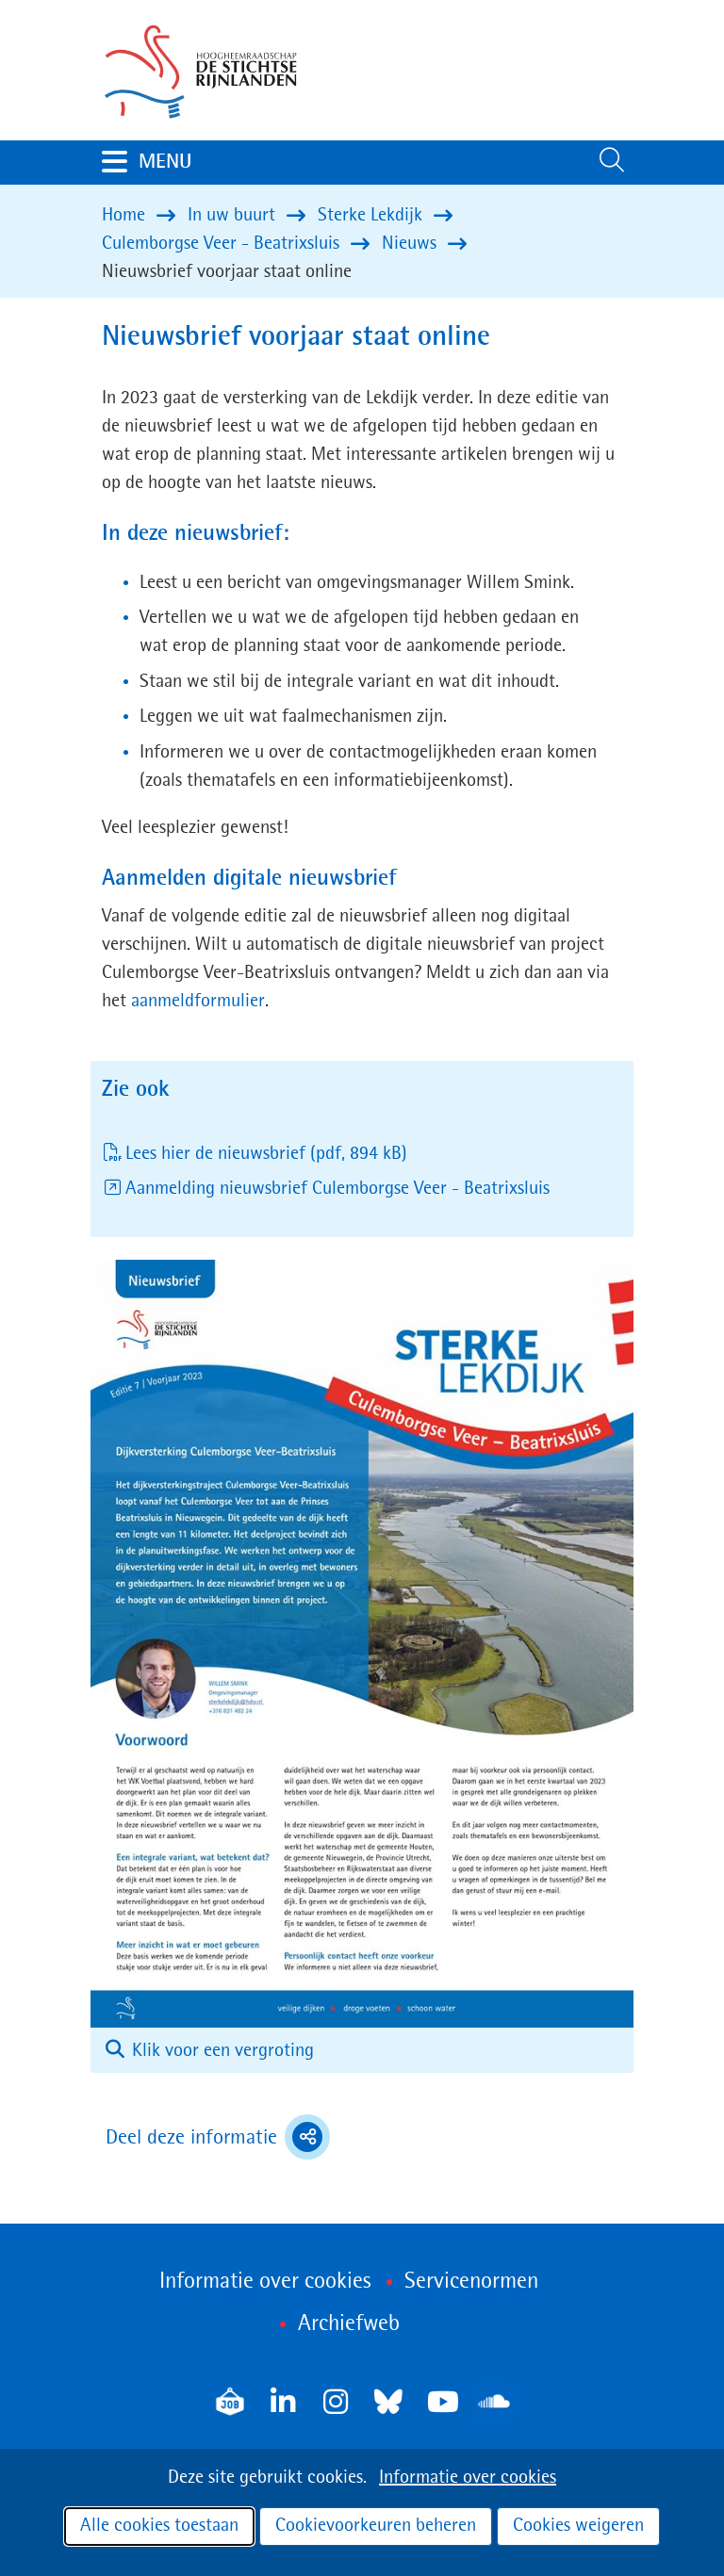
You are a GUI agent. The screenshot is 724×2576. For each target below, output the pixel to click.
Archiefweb (349, 2324)
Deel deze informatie (218, 2137)
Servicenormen (471, 2282)
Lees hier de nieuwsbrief (266, 1154)
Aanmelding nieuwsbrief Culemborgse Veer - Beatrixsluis (337, 1189)
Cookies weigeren (578, 2526)
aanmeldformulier (197, 1001)
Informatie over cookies (467, 2478)
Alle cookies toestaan (159, 2526)
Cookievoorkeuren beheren (375, 2526)
